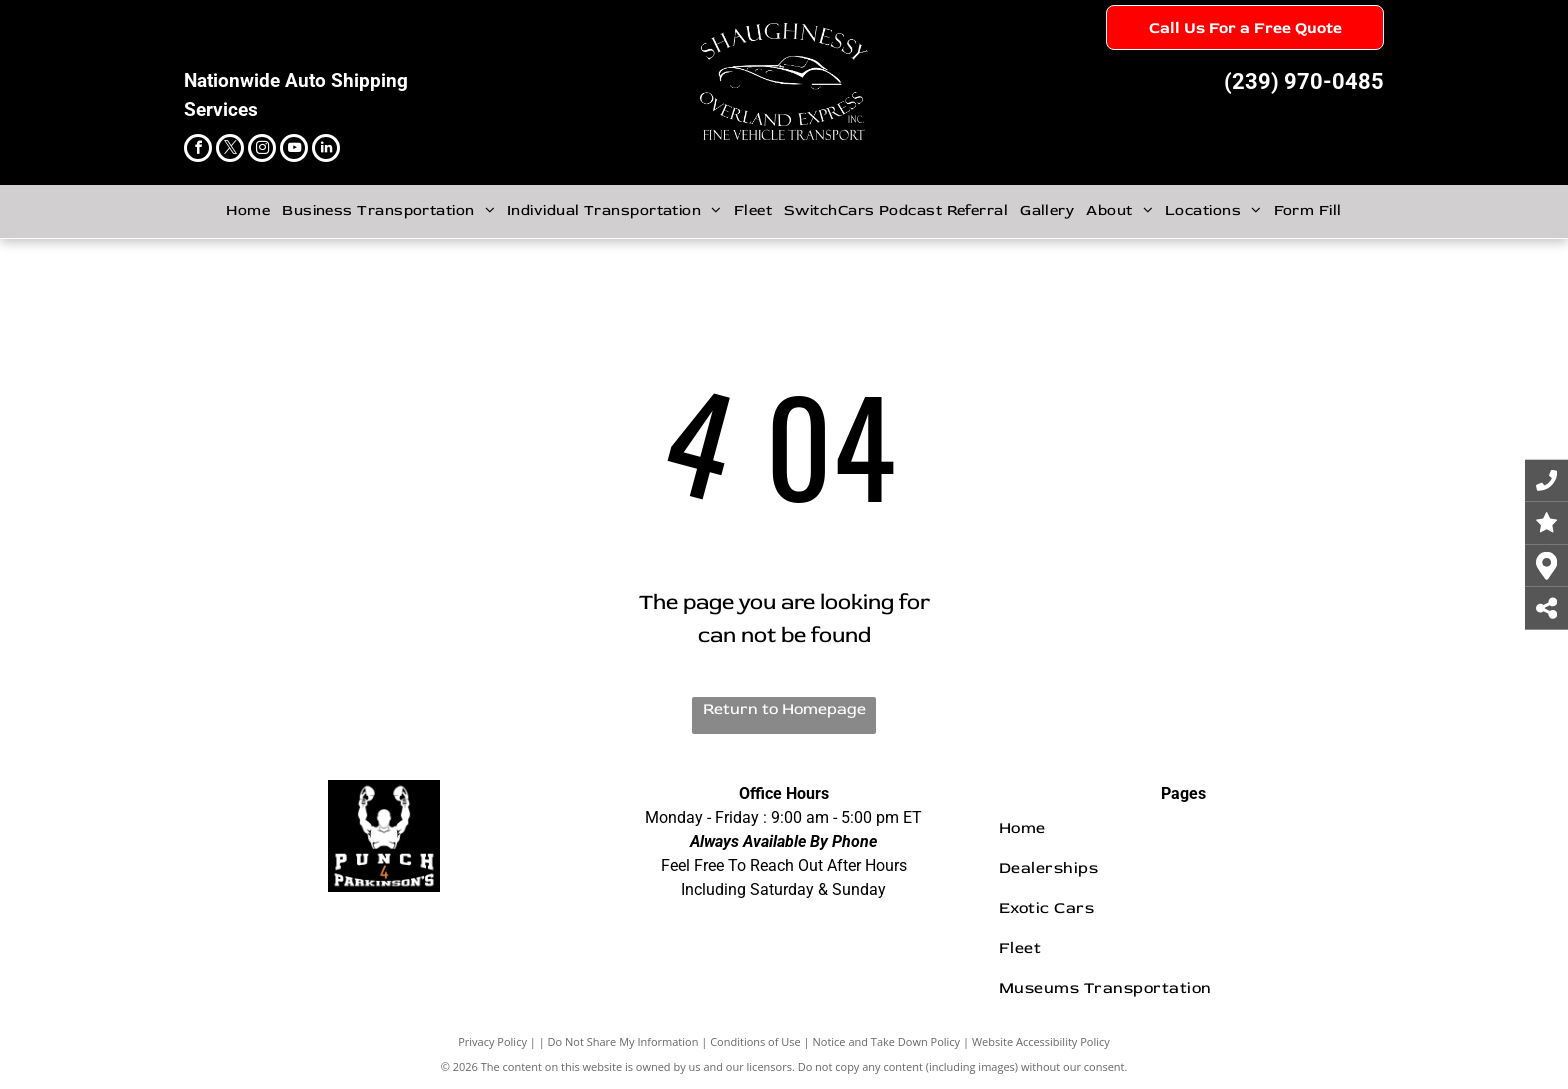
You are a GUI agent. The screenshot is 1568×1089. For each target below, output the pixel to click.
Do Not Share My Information (623, 1041)
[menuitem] (248, 211)
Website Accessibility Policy (1041, 1041)
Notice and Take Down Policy (887, 1041)
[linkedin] (326, 150)
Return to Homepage (784, 709)
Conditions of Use (755, 1041)
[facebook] (198, 150)
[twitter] (230, 150)
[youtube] (294, 150)
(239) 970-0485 (1304, 81)
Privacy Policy (492, 1041)
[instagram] (262, 150)
